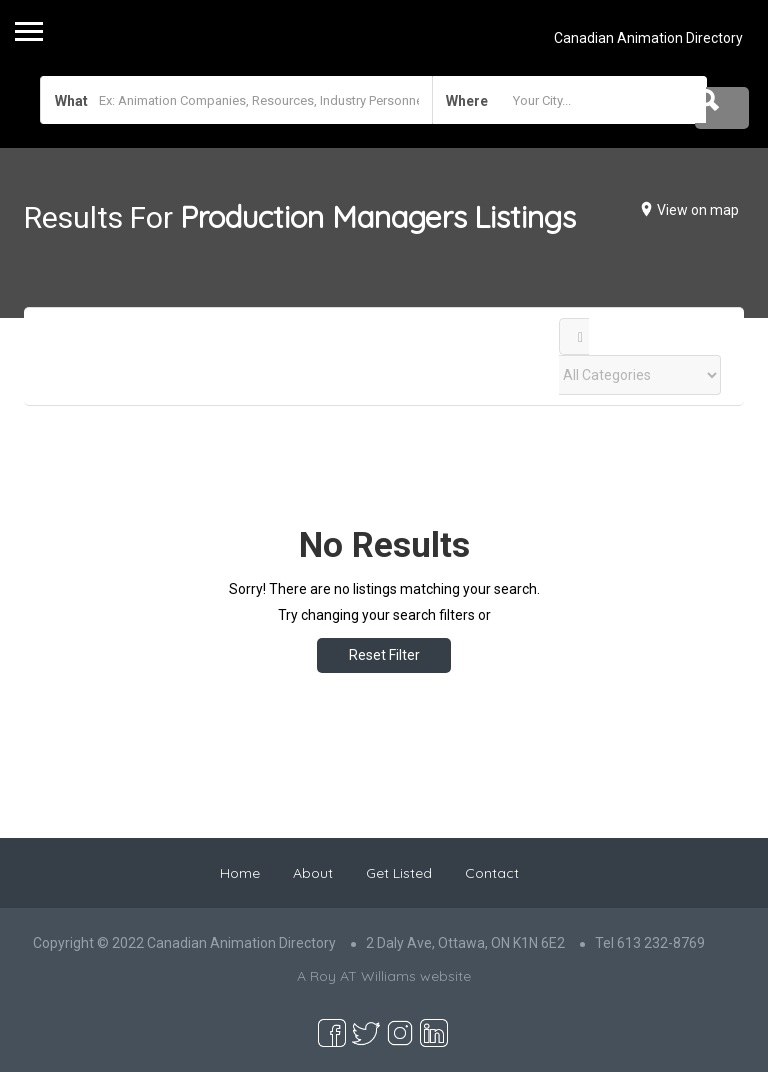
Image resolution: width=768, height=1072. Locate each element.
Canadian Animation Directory (648, 38)
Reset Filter (384, 655)
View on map (698, 210)
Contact (492, 873)
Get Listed (399, 873)
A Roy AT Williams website (384, 976)
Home (240, 873)
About (313, 873)
